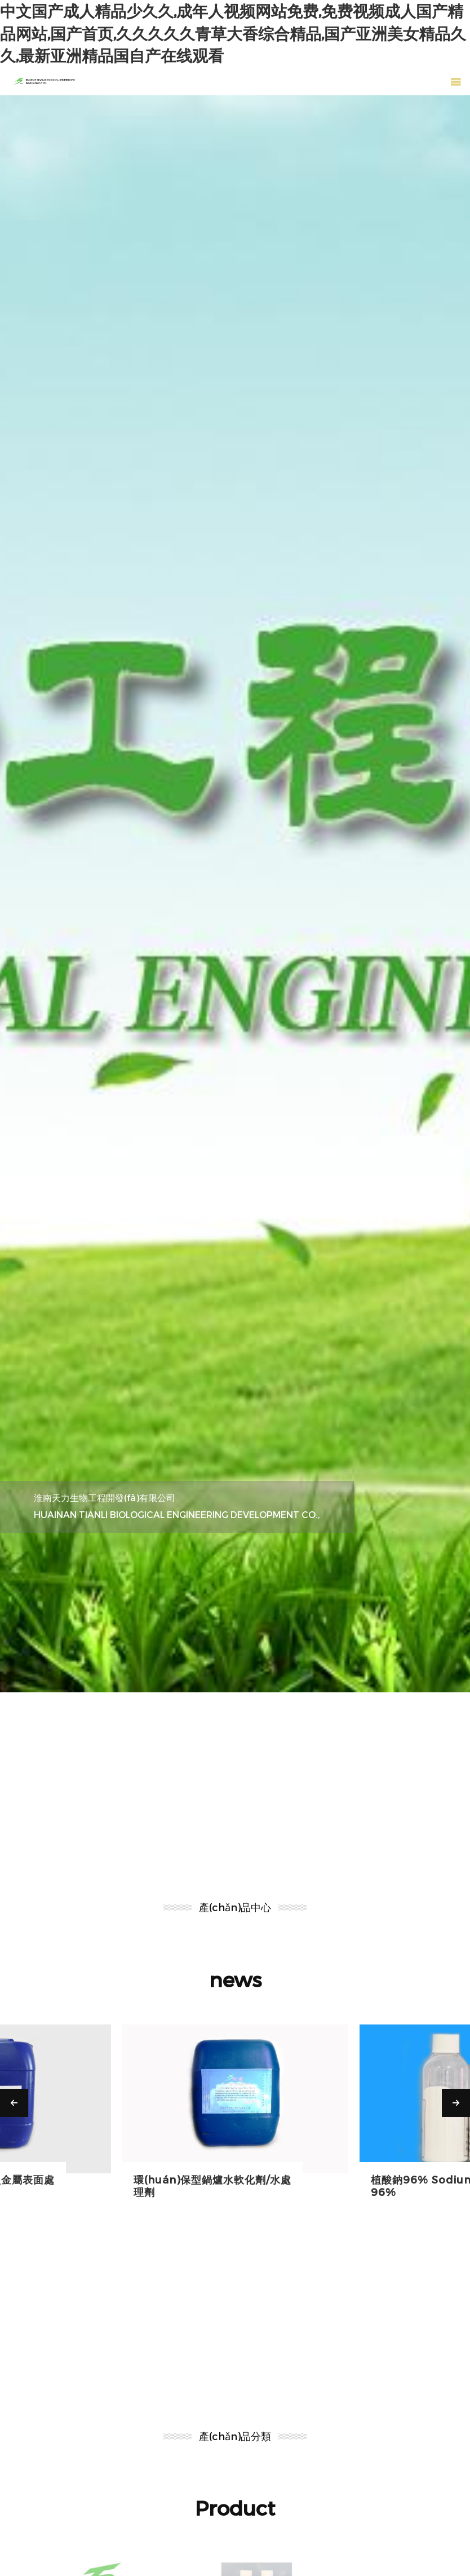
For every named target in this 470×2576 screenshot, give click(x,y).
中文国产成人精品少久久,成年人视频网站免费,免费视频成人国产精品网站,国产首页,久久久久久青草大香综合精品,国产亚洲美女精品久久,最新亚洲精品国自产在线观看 (233, 32)
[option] (235, 893)
